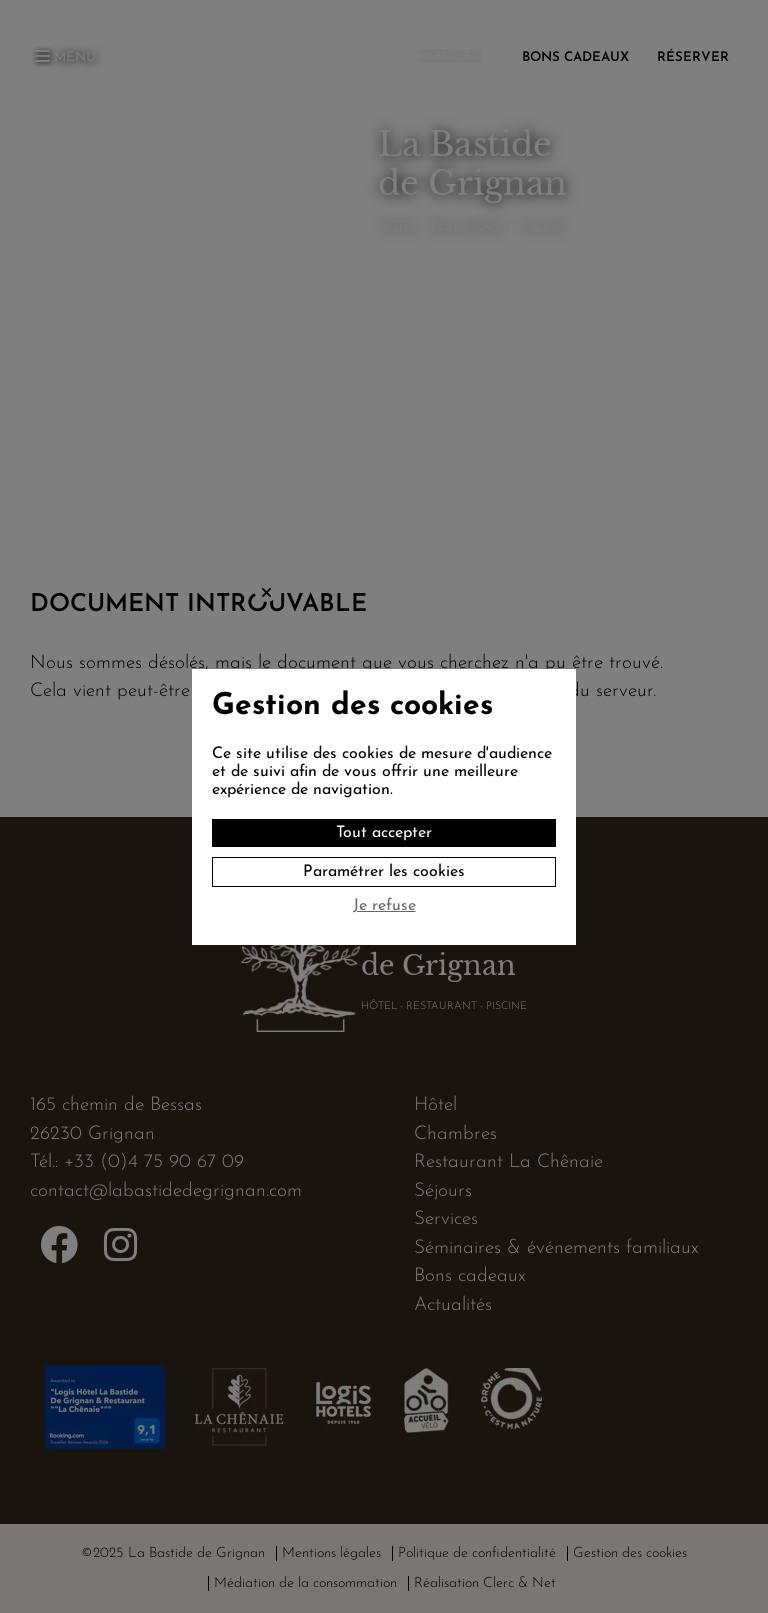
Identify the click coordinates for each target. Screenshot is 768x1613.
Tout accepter (384, 833)
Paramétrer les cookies (384, 872)
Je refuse (384, 906)
